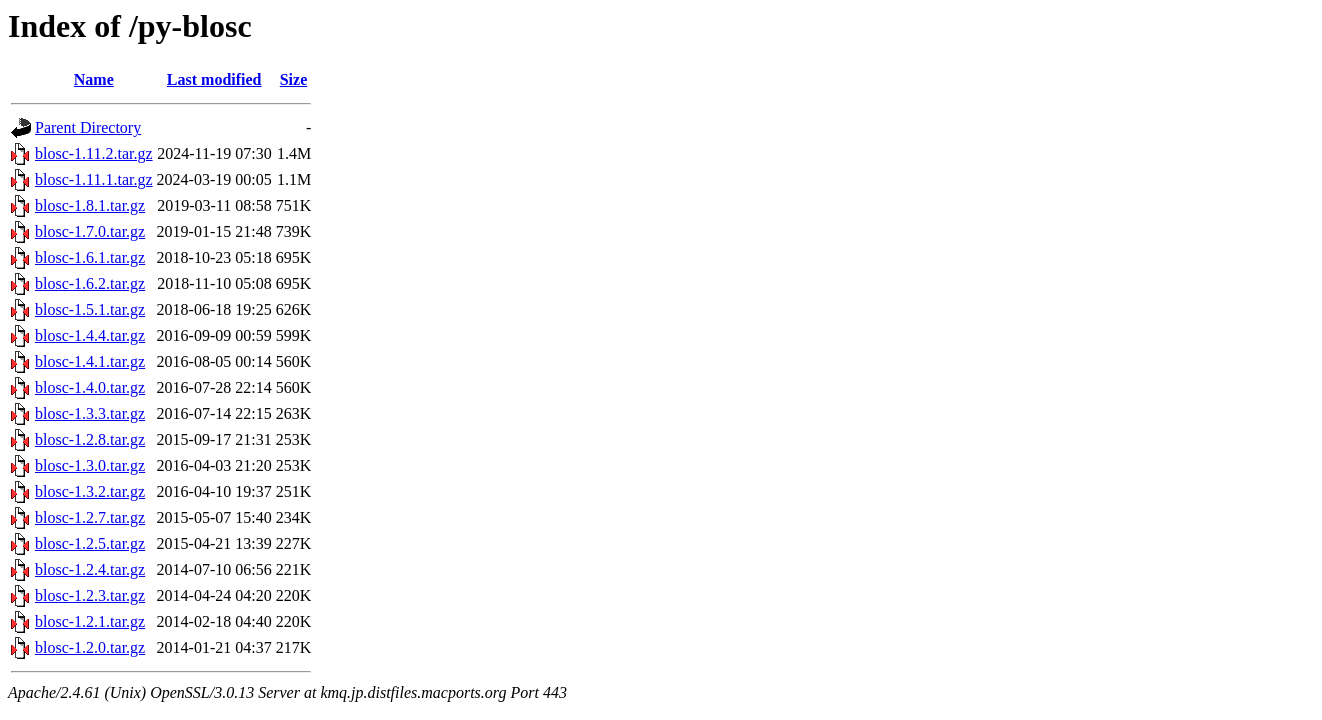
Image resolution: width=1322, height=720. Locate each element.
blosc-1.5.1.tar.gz (90, 309)
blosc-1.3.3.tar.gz (90, 413)
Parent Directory (88, 127)
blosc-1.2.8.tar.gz (90, 439)
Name (94, 79)
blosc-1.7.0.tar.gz (90, 231)
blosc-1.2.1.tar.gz (90, 621)
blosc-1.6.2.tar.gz (90, 283)
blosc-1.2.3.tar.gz (90, 595)
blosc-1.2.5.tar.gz (90, 543)
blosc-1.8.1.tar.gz (90, 205)
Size (294, 79)
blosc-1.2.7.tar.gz (90, 517)
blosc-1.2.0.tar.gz (90, 647)
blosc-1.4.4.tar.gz (90, 335)
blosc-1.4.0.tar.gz (90, 387)
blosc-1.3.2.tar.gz (90, 491)
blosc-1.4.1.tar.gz (90, 361)
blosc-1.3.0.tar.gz (90, 465)
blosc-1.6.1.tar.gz (90, 257)
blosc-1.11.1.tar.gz (94, 179)
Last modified (214, 79)
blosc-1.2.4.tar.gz (90, 569)
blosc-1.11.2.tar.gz (94, 153)
